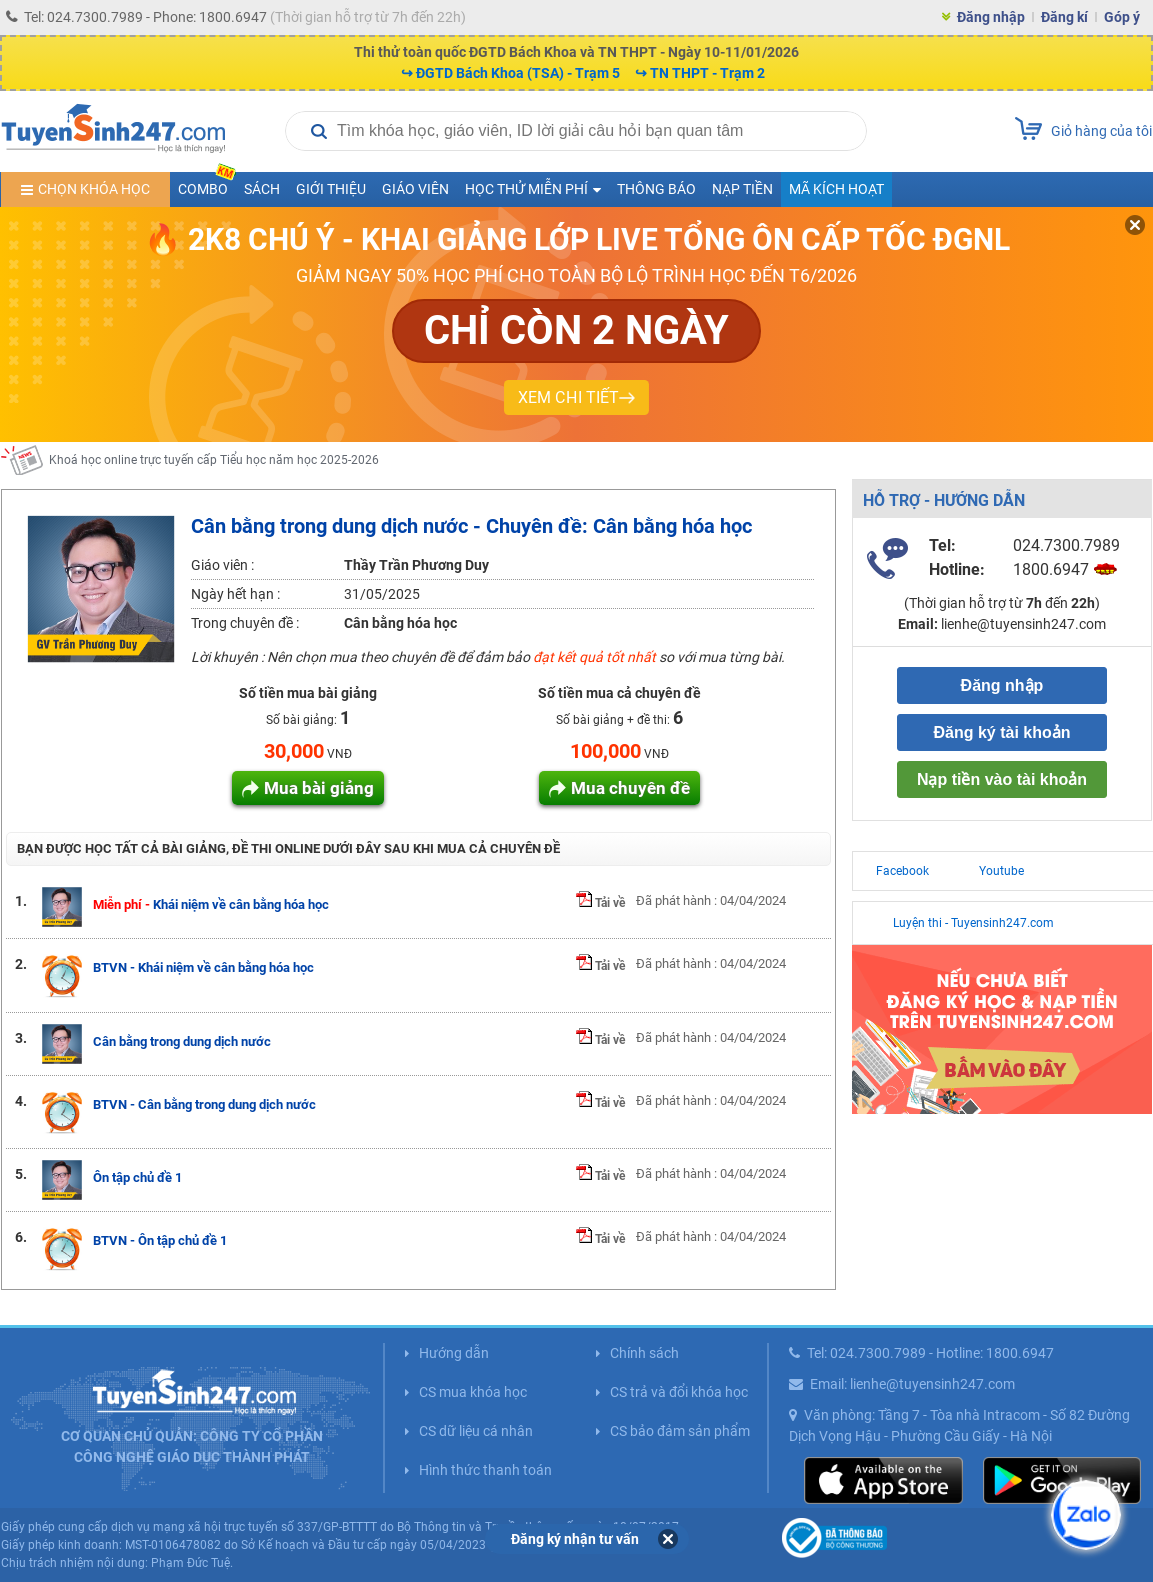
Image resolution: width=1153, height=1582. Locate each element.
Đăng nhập (991, 17)
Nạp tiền (742, 189)
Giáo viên (415, 189)
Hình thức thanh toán (485, 1470)
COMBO (207, 184)
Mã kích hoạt (836, 189)
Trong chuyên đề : (245, 623)
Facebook (902, 871)
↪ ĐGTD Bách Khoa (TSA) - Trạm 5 (510, 73)
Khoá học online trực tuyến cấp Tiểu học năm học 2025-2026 (214, 466)
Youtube (1001, 871)
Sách (262, 189)
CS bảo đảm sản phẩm (680, 1431)
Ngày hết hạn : (235, 594)
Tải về (600, 903)
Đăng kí (1064, 17)
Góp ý (1122, 17)
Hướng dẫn (454, 1353)
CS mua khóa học (473, 1392)
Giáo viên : (222, 565)
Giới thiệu (331, 189)
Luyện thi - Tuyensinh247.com (973, 923)
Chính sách (644, 1353)
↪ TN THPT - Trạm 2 (700, 73)
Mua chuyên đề (630, 788)
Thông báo (656, 189)
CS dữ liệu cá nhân (476, 1431)
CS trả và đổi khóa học (679, 1392)
